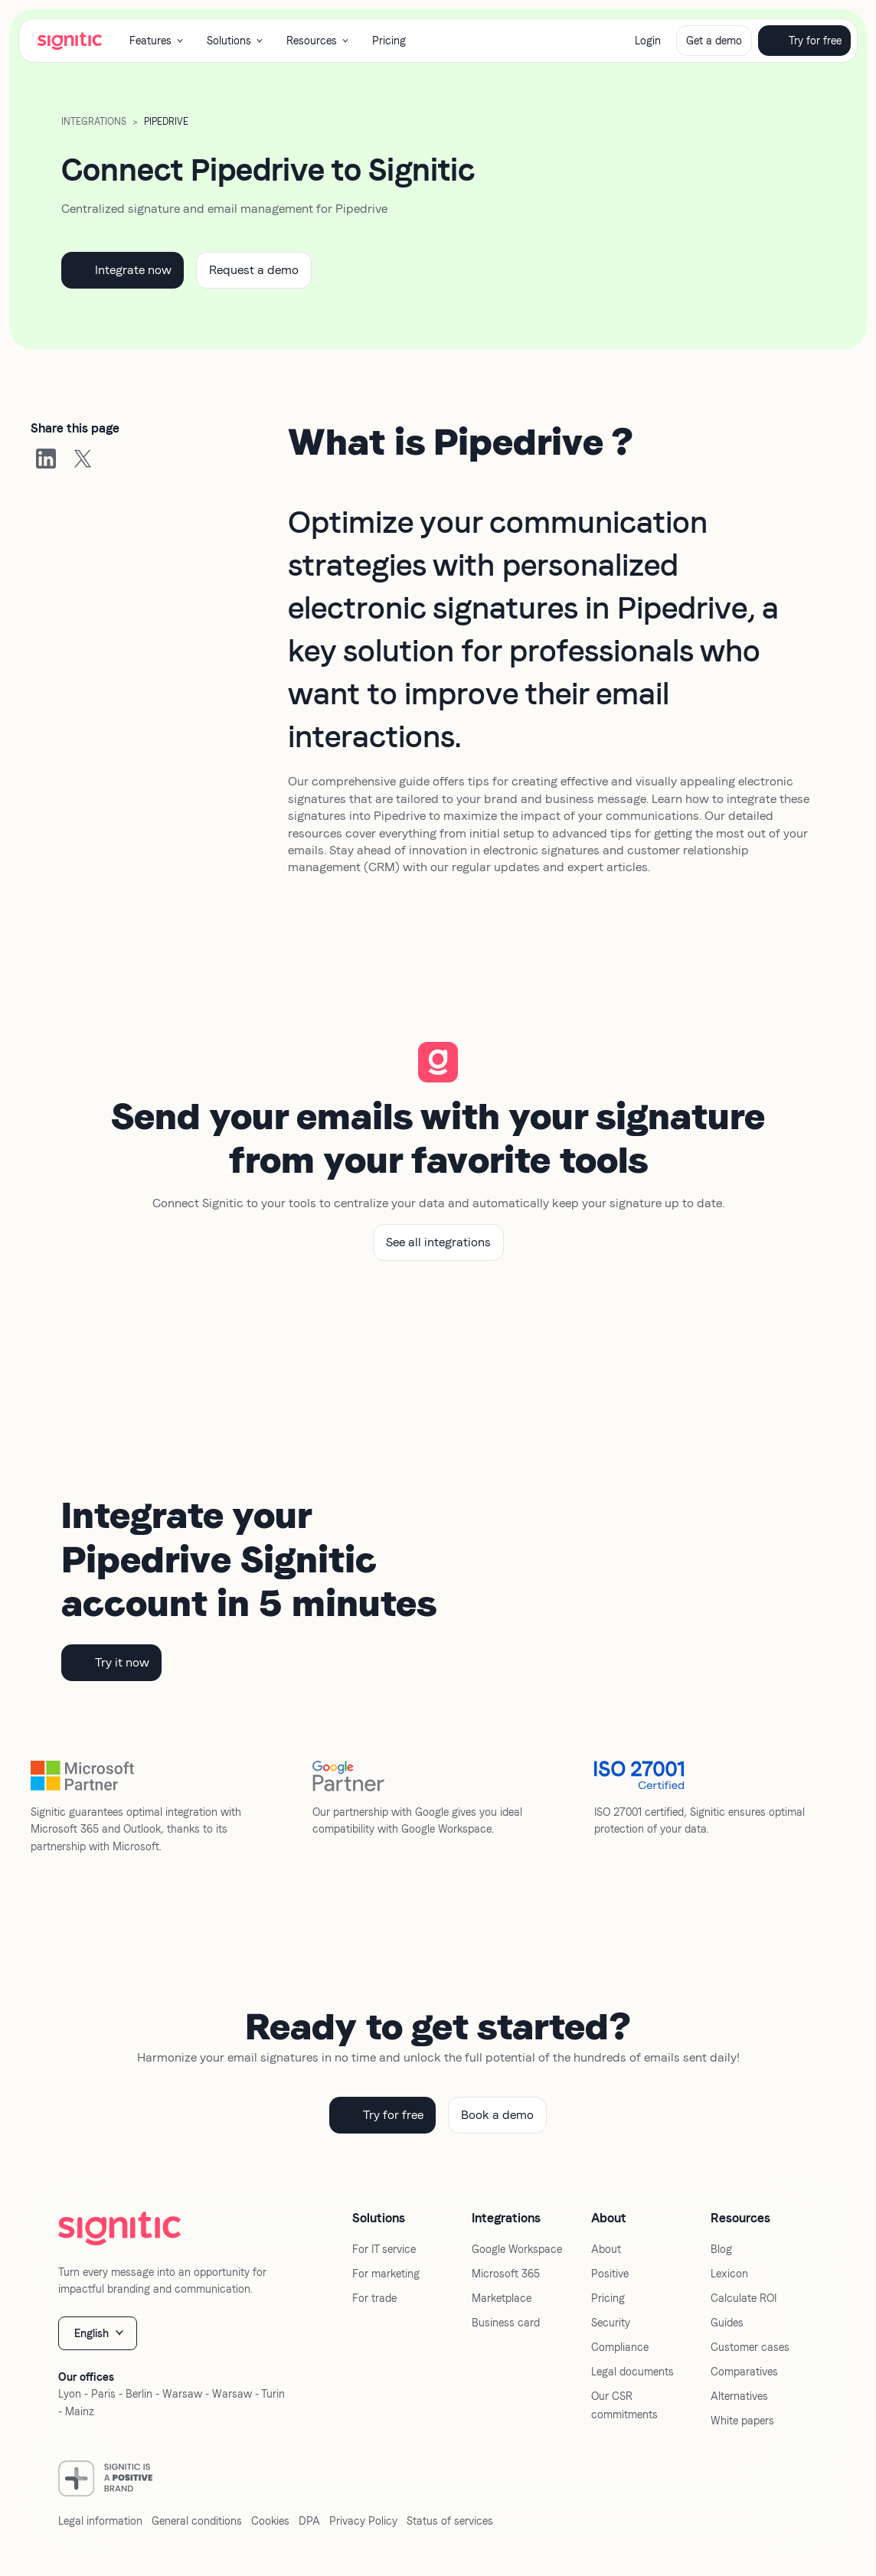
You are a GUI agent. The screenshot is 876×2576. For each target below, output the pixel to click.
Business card (506, 2322)
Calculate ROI (743, 2298)
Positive (610, 2273)
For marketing (386, 2273)
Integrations (93, 121)
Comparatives (744, 2371)
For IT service (384, 2249)
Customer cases (750, 2347)
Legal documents (632, 2371)
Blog (721, 2249)
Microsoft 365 (506, 2273)
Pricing (389, 40)
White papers (742, 2420)
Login (648, 40)
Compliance (620, 2347)
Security (610, 2322)
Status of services (450, 2521)
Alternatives (739, 2396)
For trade (374, 2298)
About (606, 2249)
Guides (727, 2322)
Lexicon (729, 2273)
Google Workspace (517, 2249)
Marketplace (501, 2298)
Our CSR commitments (624, 2405)
